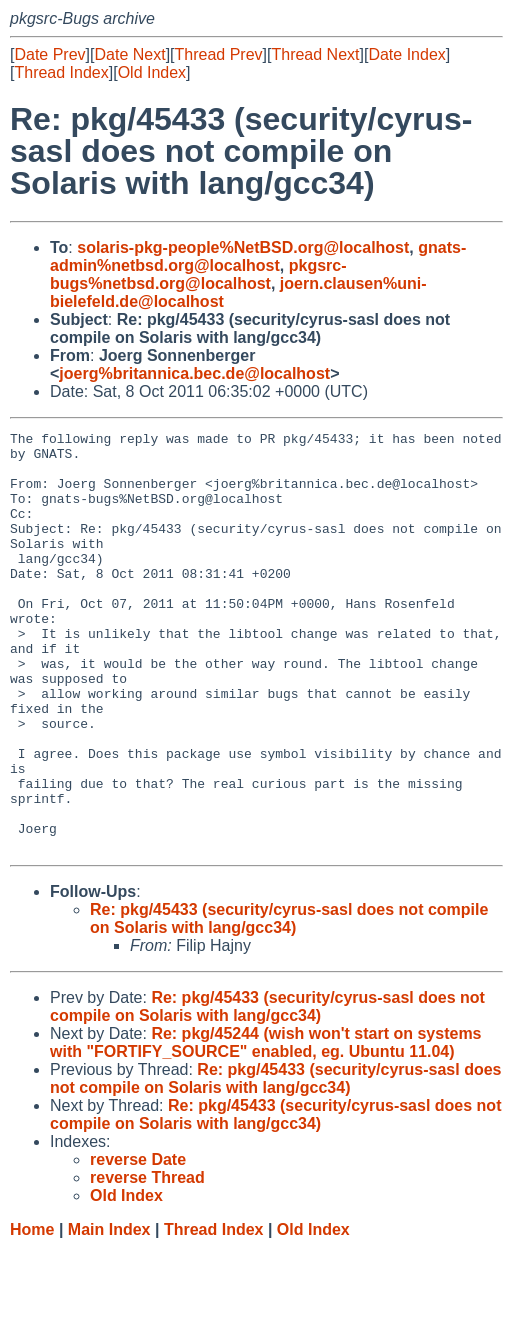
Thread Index (61, 72)
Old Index (152, 72)
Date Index (406, 54)
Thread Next (315, 54)
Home (32, 1313)
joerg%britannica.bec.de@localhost (194, 373)
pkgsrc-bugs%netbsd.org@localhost (198, 274)
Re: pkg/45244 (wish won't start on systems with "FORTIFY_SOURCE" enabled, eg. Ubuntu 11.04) (266, 1126)
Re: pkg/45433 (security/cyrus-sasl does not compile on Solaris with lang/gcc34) (289, 1002)
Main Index (109, 1313)
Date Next (129, 54)
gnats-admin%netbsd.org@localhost (258, 256)
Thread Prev (219, 54)
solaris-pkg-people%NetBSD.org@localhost (243, 247)
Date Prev (49, 54)
